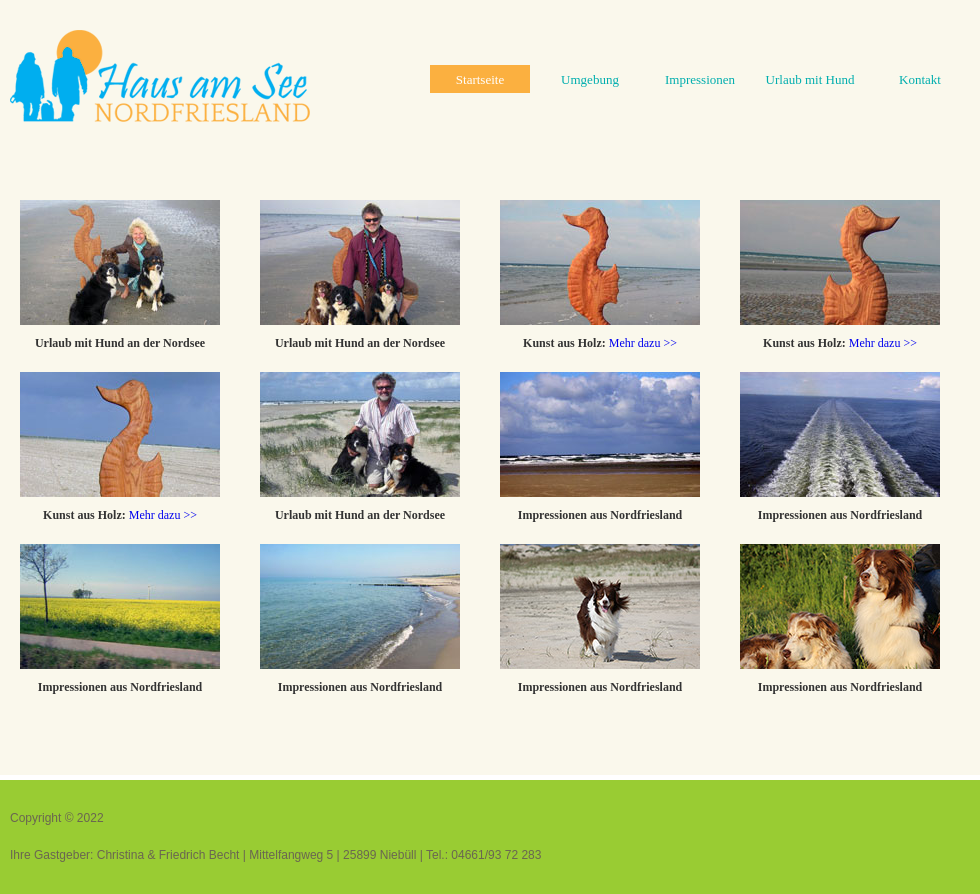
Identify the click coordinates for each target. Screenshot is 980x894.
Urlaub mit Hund (810, 79)
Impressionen (700, 79)
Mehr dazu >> (643, 343)
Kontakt (920, 79)
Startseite (480, 79)
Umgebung (590, 79)
